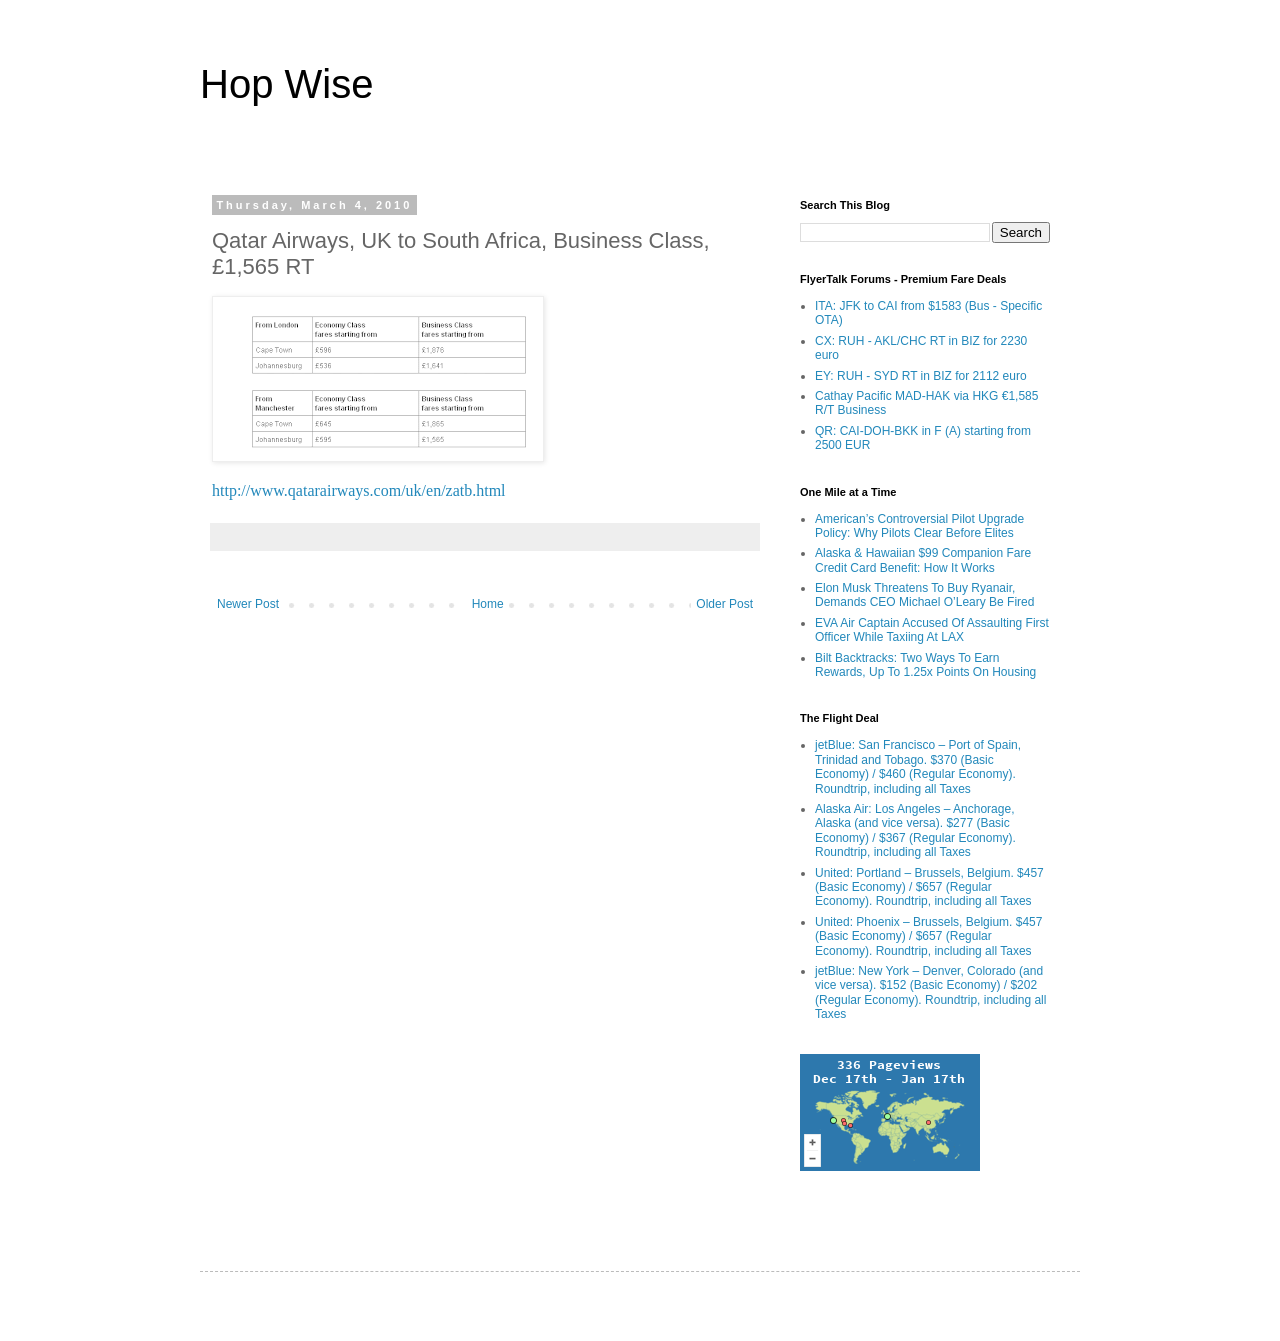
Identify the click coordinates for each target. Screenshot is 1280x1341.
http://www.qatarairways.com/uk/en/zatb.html (359, 490)
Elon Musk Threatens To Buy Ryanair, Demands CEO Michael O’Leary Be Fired (924, 595)
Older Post (724, 604)
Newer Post (248, 604)
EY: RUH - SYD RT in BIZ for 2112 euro (921, 376)
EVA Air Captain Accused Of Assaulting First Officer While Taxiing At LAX (932, 630)
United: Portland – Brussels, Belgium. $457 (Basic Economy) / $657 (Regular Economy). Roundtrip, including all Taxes (929, 887)
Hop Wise (286, 84)
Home (488, 604)
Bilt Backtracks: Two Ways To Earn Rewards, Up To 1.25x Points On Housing (925, 665)
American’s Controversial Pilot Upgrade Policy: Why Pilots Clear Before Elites (919, 526)
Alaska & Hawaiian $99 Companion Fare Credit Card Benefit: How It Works (923, 560)
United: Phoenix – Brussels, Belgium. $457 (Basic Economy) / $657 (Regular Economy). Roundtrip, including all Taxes (928, 936)
